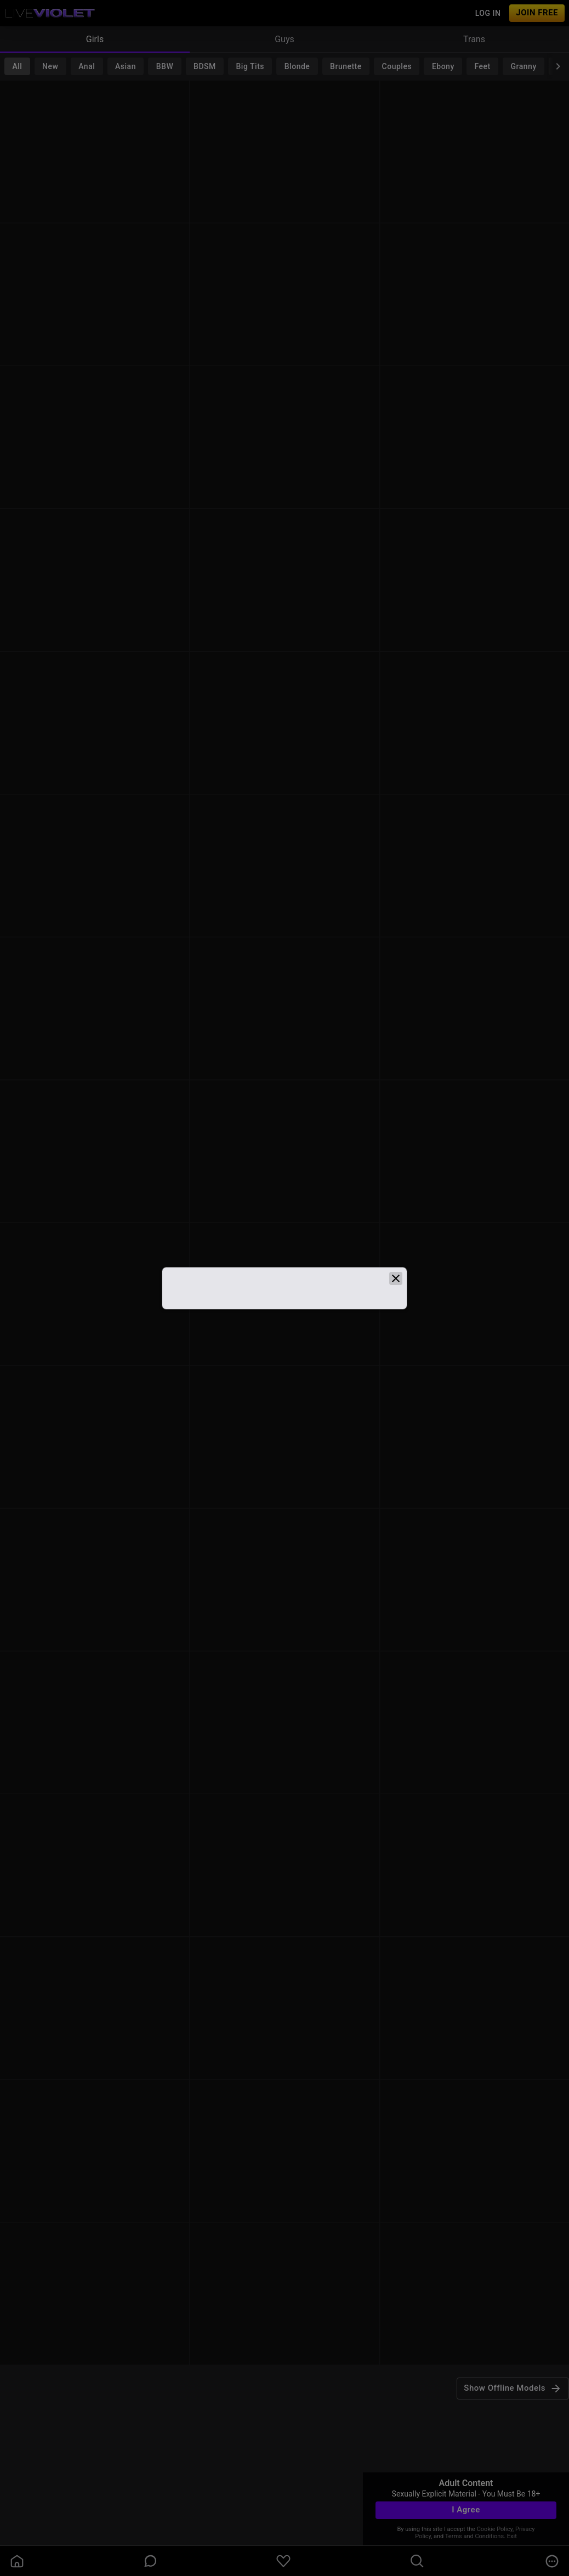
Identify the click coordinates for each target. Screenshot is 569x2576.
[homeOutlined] (17, 2561)
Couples (397, 66)
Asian (125, 66)
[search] (417, 2561)
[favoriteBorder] (283, 2561)
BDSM (205, 66)
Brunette (346, 66)
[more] (552, 2561)
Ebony (443, 66)
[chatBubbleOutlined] (150, 2561)
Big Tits (250, 66)
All (17, 66)
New (50, 66)
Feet (483, 66)
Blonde (297, 66)
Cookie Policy (495, 2529)
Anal (86, 66)
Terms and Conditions (474, 2536)
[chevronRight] (558, 66)
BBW (165, 66)
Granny (524, 66)
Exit (512, 2536)
